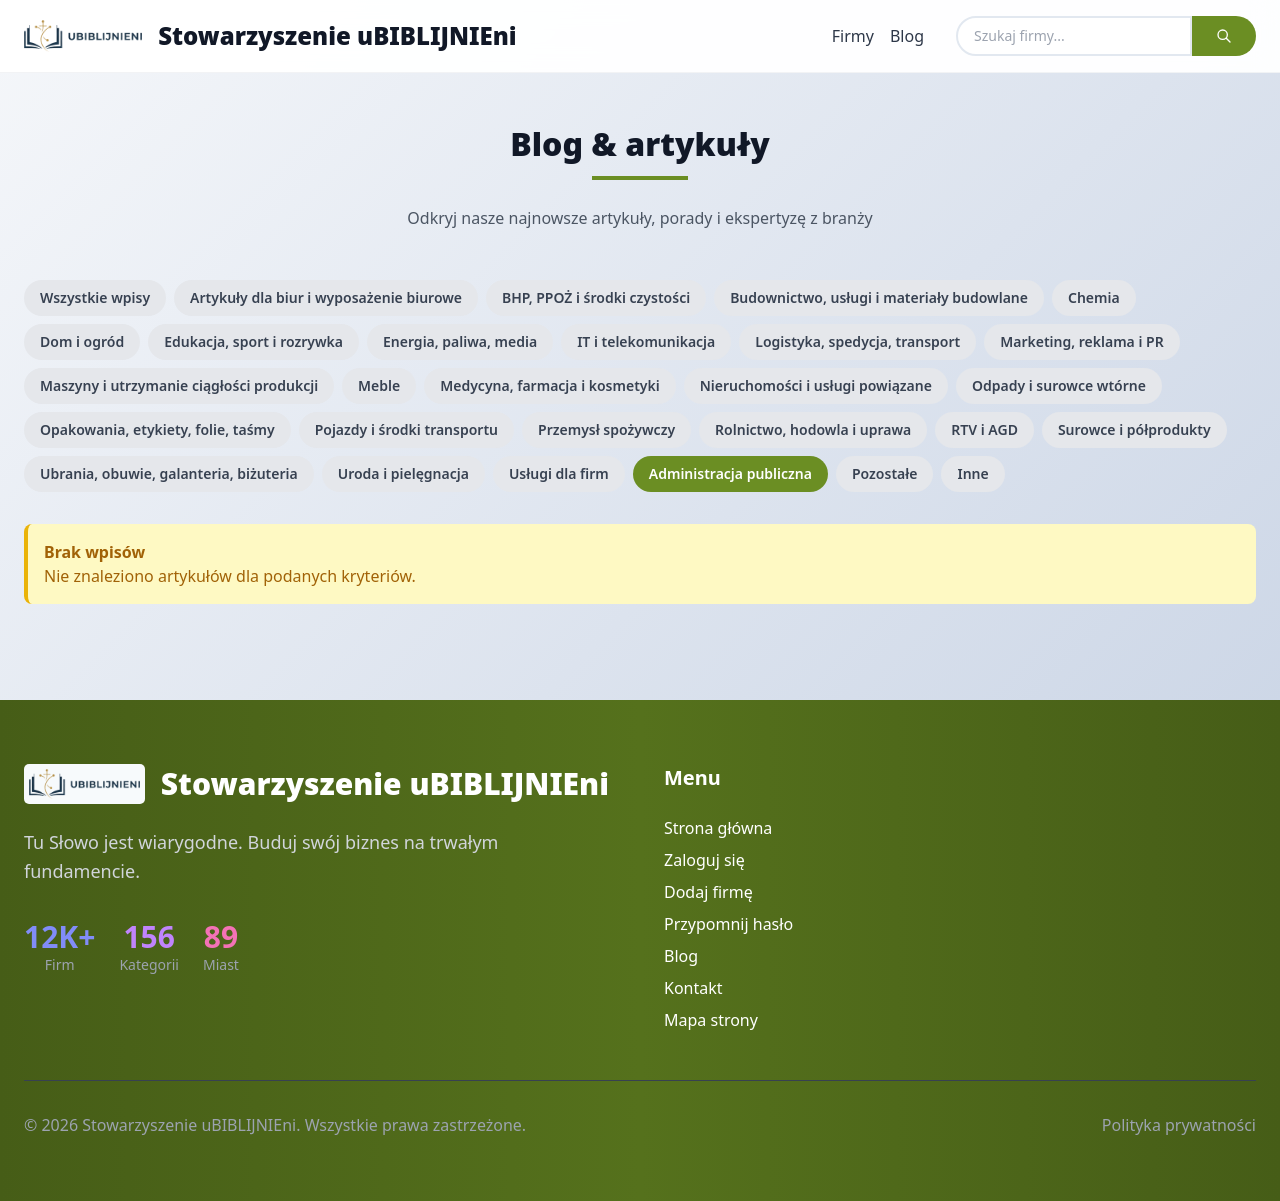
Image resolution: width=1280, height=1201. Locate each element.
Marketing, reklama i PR (1081, 341)
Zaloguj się (704, 860)
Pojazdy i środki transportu (406, 429)
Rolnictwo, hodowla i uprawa (813, 429)
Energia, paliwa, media (460, 341)
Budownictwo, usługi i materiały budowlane (879, 297)
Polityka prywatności (1179, 1125)
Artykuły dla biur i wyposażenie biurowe (326, 297)
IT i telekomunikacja (646, 341)
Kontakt (693, 988)
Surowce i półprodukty (1134, 429)
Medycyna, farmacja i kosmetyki (549, 385)
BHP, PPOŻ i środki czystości (596, 297)
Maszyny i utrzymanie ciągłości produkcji (179, 385)
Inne (972, 473)
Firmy (853, 36)
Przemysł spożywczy (606, 429)
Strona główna (718, 828)
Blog (907, 36)
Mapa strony (711, 1020)
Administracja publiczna (730, 473)
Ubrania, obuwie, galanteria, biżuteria (169, 473)
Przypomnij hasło (728, 924)
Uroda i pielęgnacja (403, 473)
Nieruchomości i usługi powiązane (816, 385)
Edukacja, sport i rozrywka (253, 341)
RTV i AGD (984, 429)
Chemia (1094, 297)
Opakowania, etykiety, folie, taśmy (157, 429)
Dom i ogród (82, 341)
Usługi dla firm (559, 473)
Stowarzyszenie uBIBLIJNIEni (337, 36)
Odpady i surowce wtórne (1059, 385)
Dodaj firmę (708, 892)
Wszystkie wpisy (95, 297)
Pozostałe (885, 473)
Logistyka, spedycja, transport (857, 341)
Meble (379, 385)
